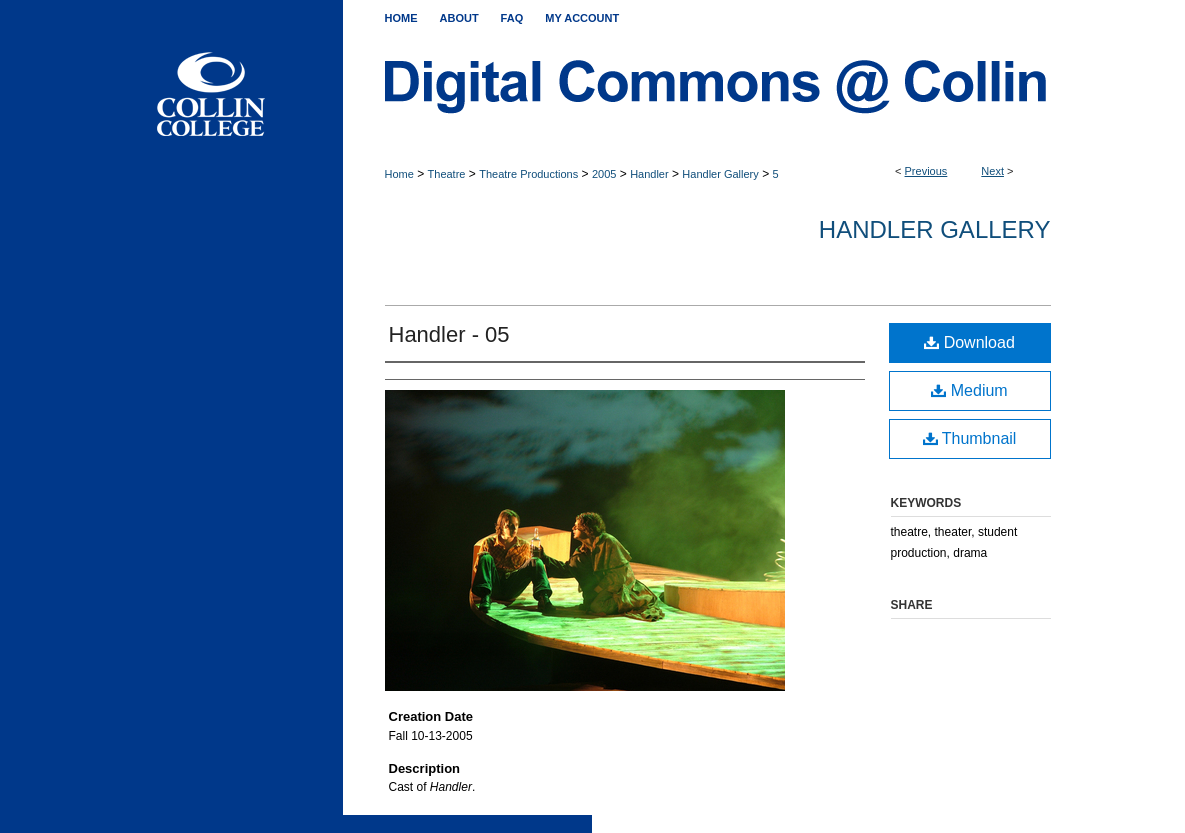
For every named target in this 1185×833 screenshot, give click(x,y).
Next (992, 171)
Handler (649, 174)
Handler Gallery (720, 174)
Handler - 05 (449, 334)
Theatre (447, 174)
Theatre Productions (528, 174)
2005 (604, 174)
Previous (926, 171)
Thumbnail (970, 438)
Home (399, 174)
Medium (969, 390)
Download (969, 342)
